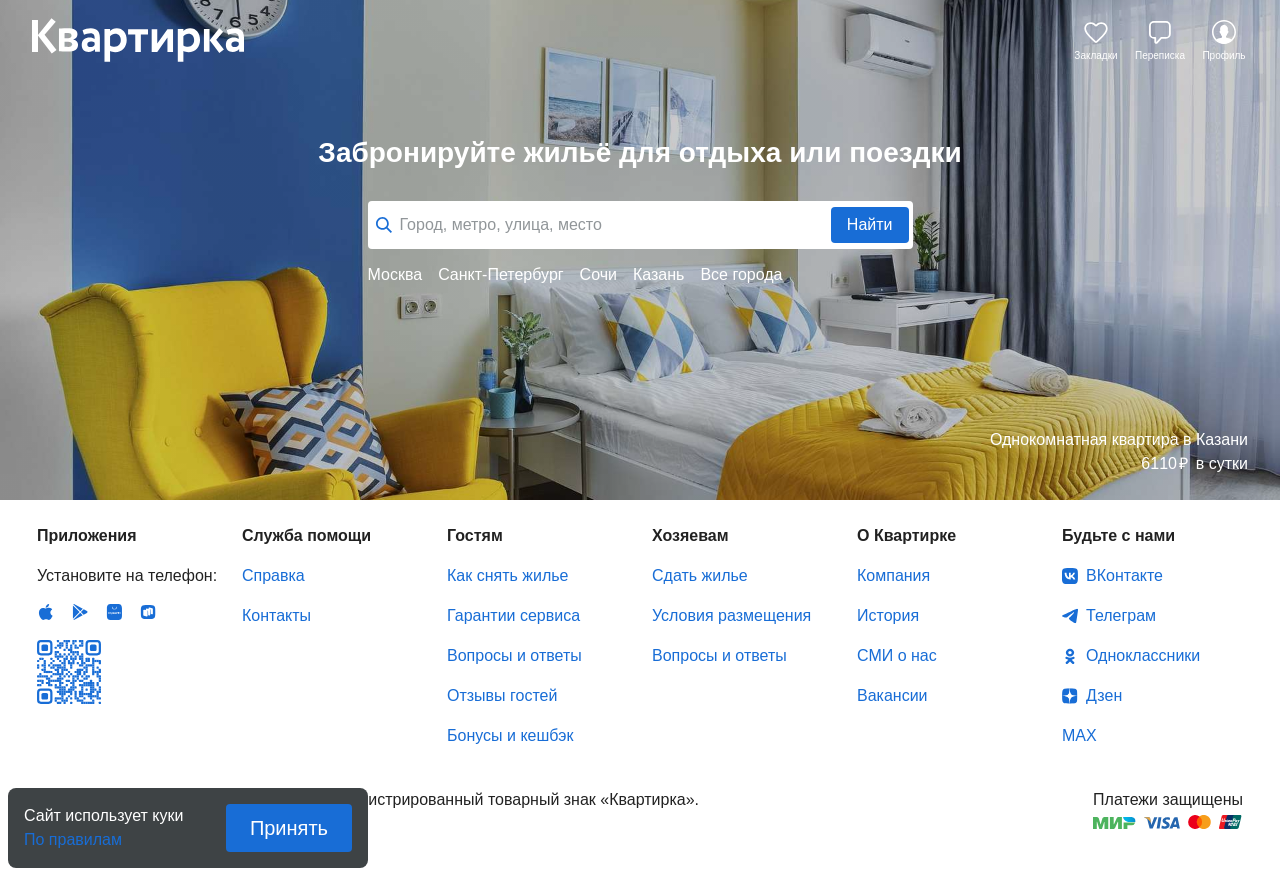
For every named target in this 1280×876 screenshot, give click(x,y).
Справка (273, 575)
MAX (1079, 735)
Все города (741, 274)
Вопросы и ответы (514, 655)
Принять (289, 828)
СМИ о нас (897, 655)
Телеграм (1121, 615)
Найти (870, 224)
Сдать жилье (700, 575)
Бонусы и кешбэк (510, 735)
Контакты (276, 615)
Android (80, 612)
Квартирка (152, 40)
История (888, 615)
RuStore (148, 612)
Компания (893, 575)
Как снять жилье (507, 575)
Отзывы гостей (502, 695)
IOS (46, 612)
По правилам (73, 833)
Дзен (1104, 695)
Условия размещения (731, 615)
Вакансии (892, 695)
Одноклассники (1143, 655)
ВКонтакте (1124, 575)
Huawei (114, 612)
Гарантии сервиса (513, 615)
